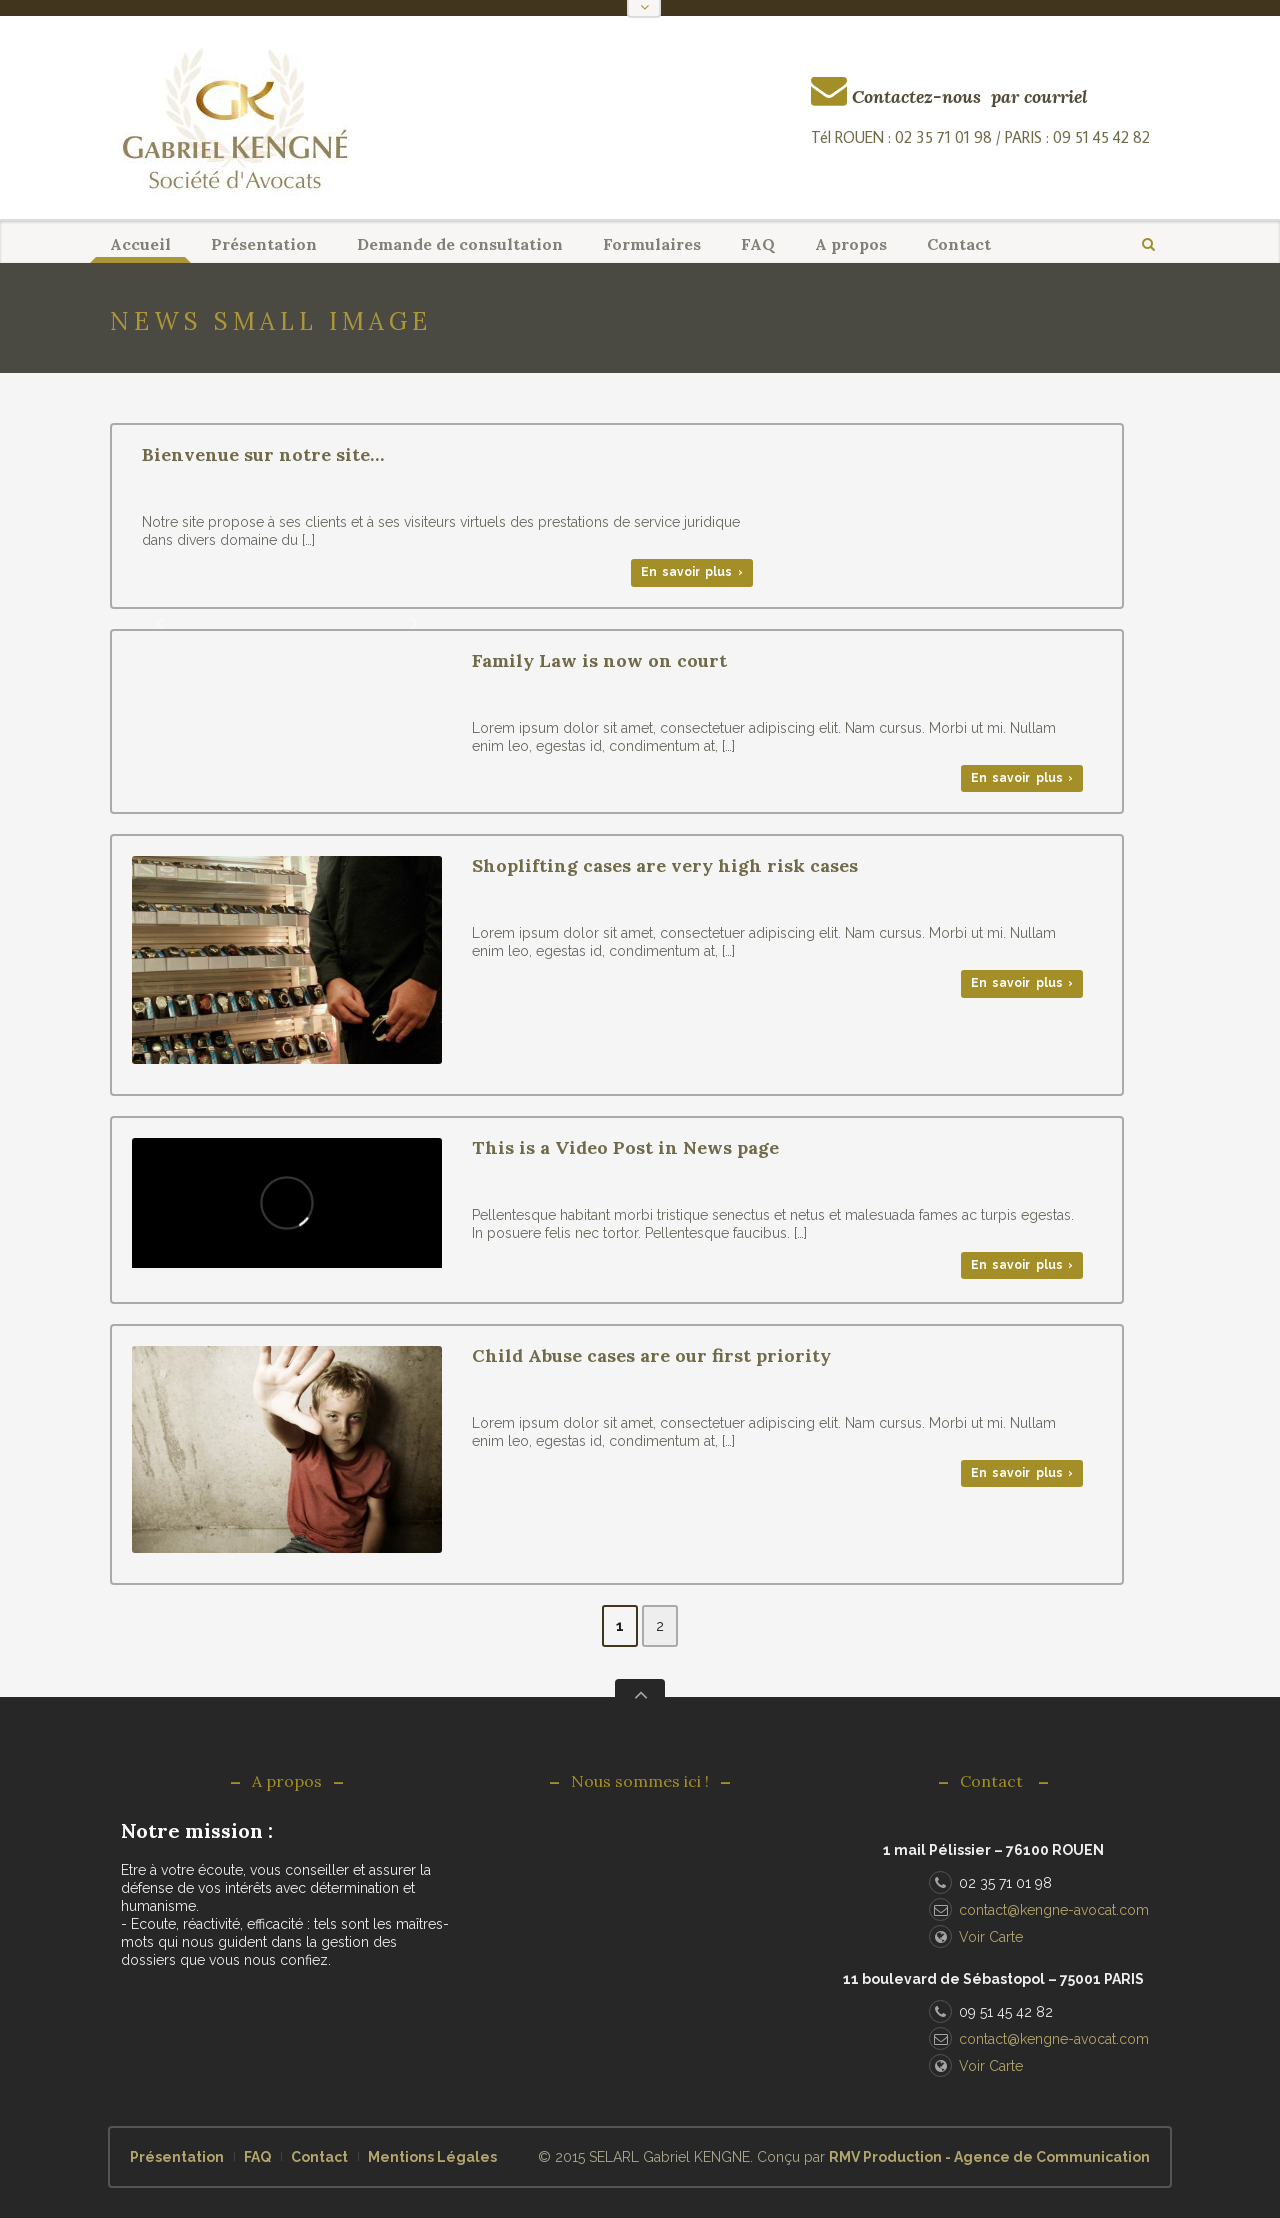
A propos (851, 244)
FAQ (758, 244)
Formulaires (652, 244)
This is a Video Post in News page (625, 1147)
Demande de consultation (460, 244)
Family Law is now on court (599, 660)
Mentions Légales (432, 2157)
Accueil (140, 244)
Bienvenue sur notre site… (263, 454)
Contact (959, 244)
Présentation (264, 244)
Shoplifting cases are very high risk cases (665, 865)
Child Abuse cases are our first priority (651, 1355)
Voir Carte (976, 1937)
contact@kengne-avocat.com (1039, 1910)
